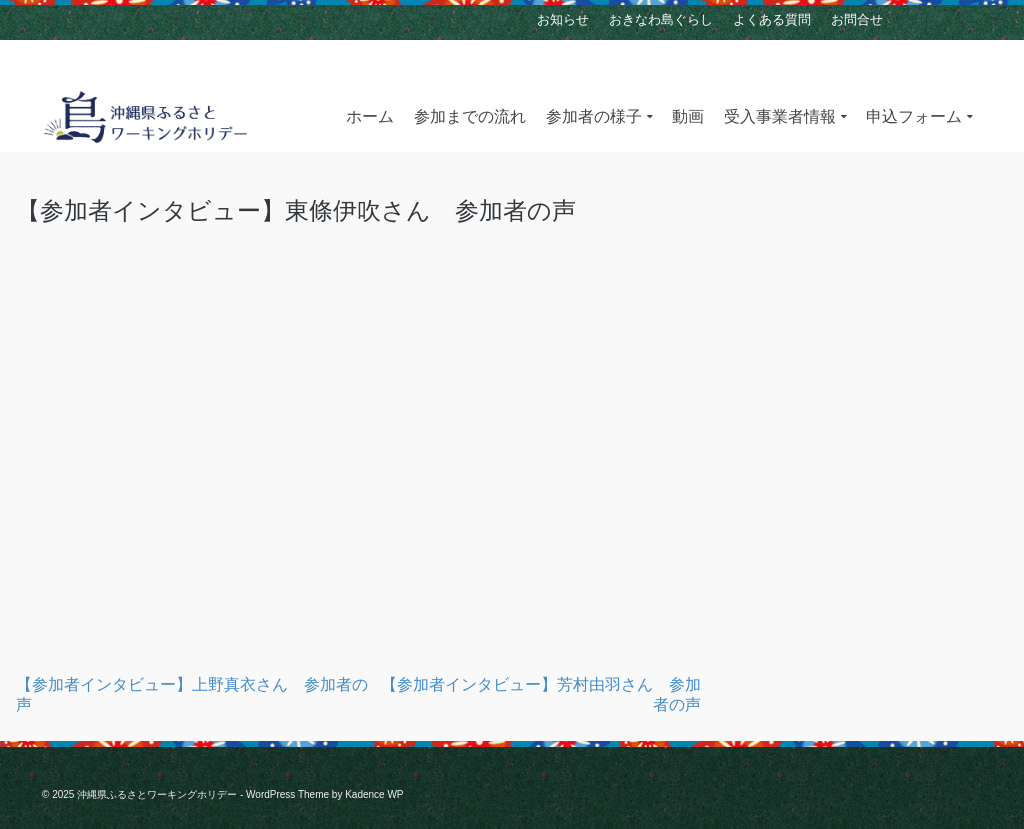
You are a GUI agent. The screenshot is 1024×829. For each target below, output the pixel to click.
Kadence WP (374, 794)
